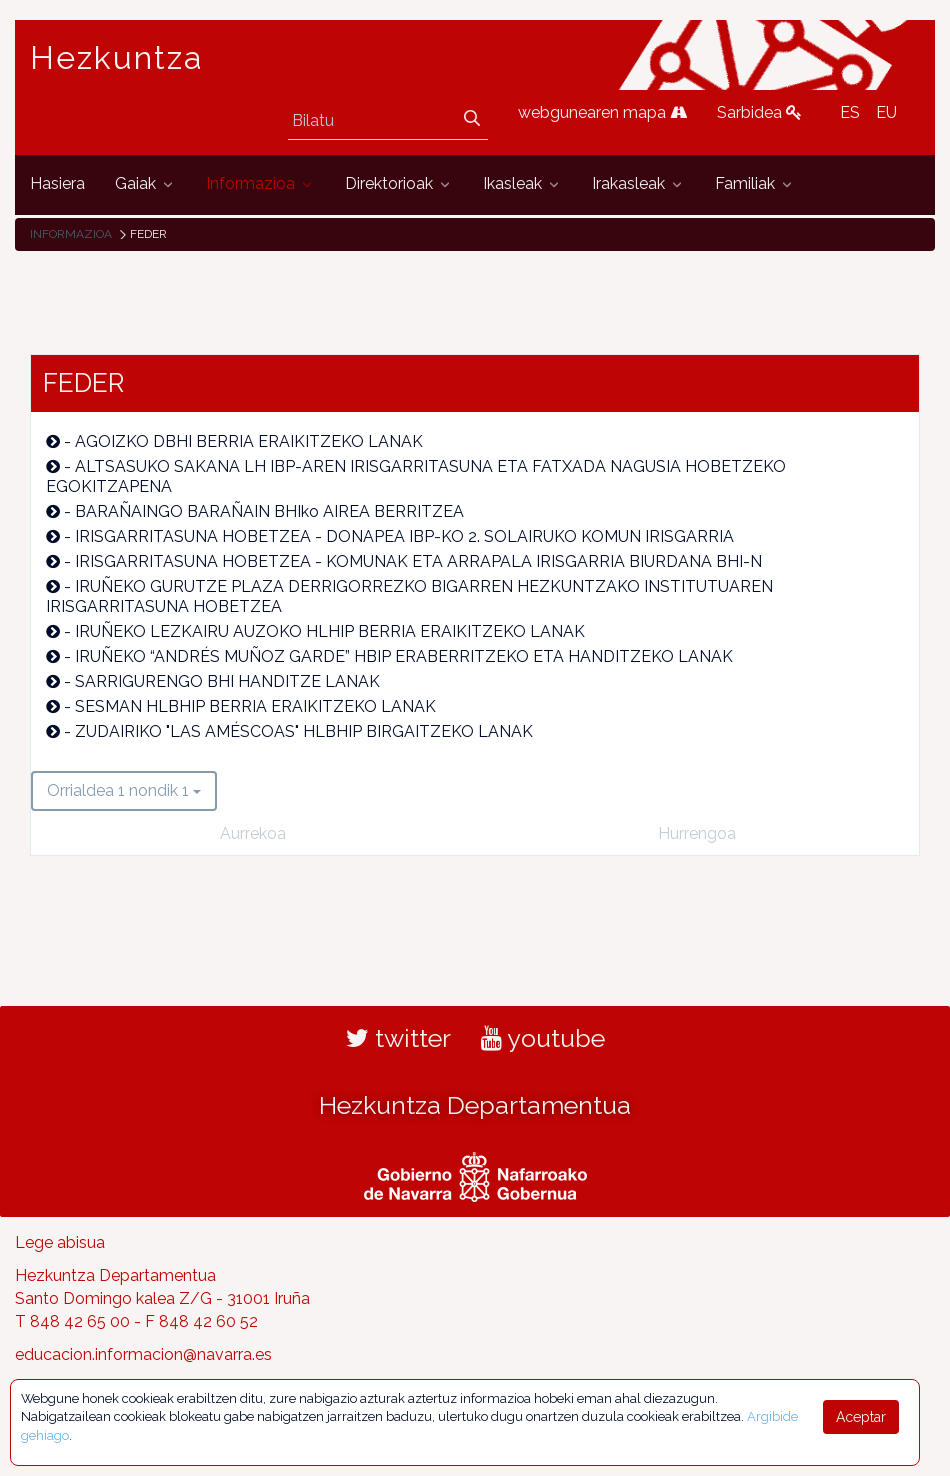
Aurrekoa (253, 833)
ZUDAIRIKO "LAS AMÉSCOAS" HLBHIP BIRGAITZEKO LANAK (304, 731)
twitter (398, 1038)
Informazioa (71, 234)
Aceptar (861, 1417)
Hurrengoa (697, 833)
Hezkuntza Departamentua (475, 1105)
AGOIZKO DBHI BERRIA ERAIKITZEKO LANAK (249, 441)
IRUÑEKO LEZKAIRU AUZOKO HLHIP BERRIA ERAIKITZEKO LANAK (330, 631)
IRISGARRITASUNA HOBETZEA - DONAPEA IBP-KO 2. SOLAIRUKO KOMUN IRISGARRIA (404, 536)
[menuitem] (57, 184)
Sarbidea (759, 112)
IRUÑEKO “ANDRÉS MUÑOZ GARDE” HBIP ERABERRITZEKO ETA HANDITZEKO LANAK (404, 656)
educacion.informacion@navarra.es (143, 1354)
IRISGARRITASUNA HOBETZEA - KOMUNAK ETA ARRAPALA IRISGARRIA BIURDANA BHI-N (418, 561)
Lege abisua (60, 1242)
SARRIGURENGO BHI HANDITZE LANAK (227, 681)
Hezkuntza (117, 58)
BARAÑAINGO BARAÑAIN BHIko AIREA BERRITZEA (269, 511)
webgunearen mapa (602, 112)
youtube (543, 1038)
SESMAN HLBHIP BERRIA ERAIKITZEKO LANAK (255, 706)
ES (850, 112)
